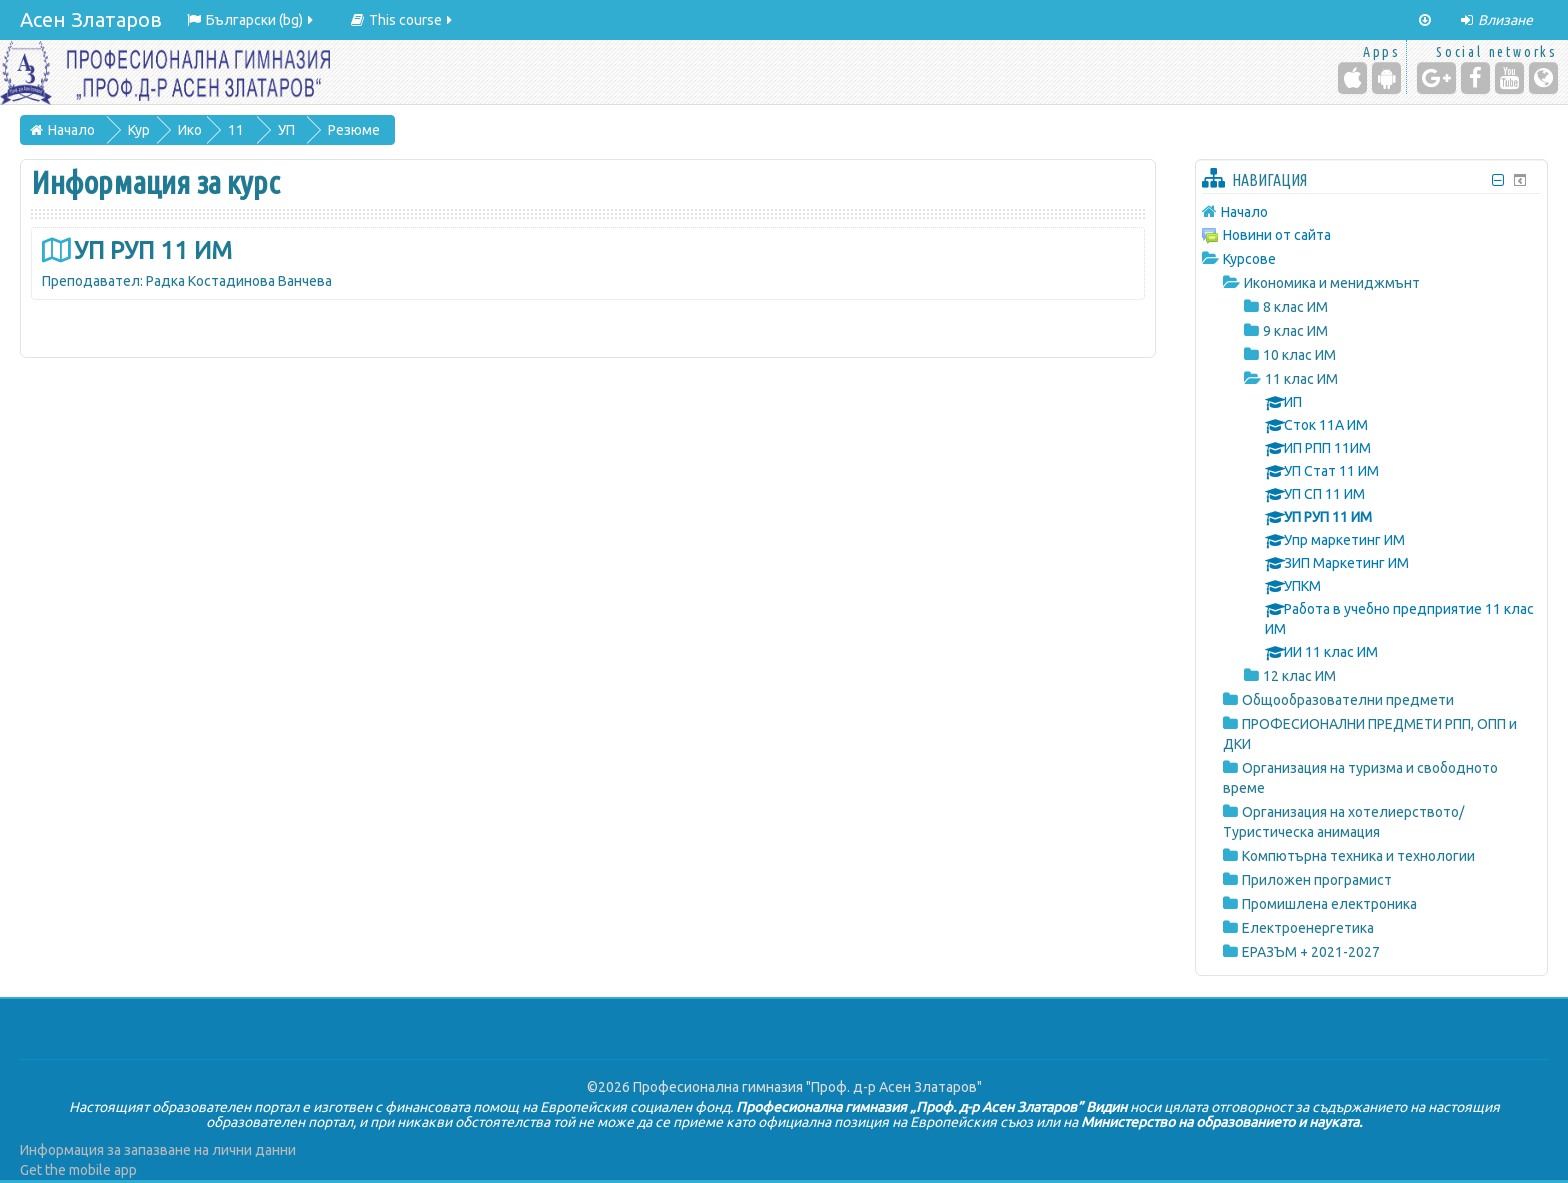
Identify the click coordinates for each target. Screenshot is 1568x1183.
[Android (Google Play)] (1386, 78)
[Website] (1543, 78)
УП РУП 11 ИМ (153, 250)
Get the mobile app (78, 1170)
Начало (1244, 212)
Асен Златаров (91, 19)
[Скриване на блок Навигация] (1498, 180)
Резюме (355, 130)
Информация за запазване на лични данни (158, 1150)
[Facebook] (1475, 78)
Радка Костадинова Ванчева (239, 281)
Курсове (1249, 259)
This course (403, 20)
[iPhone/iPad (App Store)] (1352, 78)
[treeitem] (1371, 211)
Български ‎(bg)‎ (251, 20)
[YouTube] (1509, 78)
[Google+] (1436, 78)
